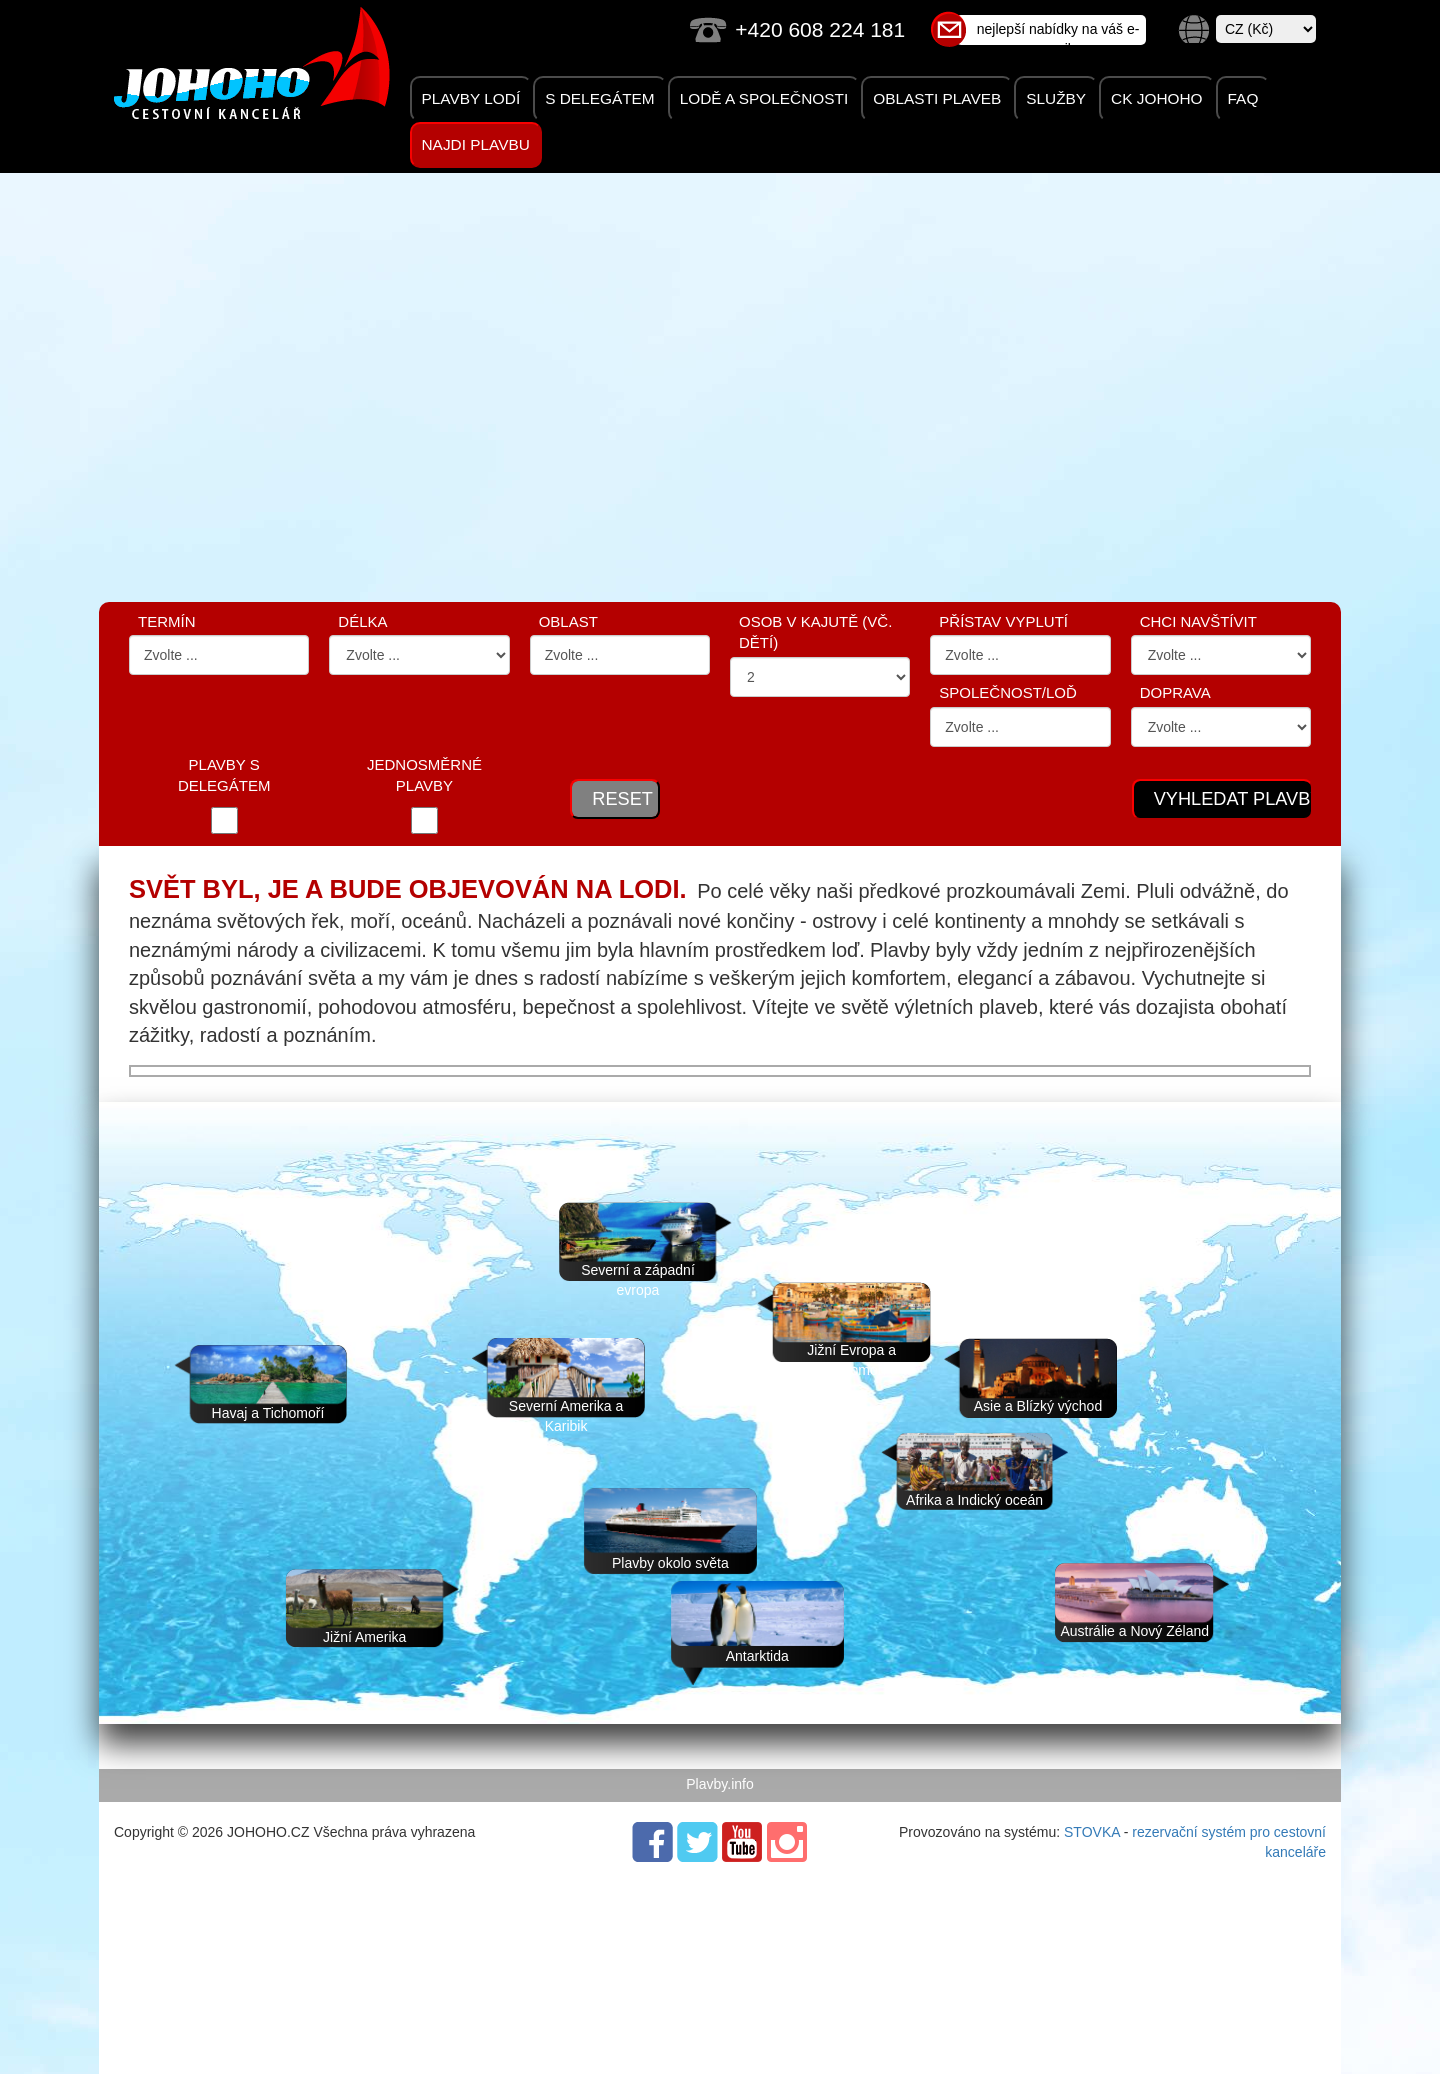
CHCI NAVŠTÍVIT (1198, 621)
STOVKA (1092, 1832)
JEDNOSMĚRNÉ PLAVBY (424, 775)
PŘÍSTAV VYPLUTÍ (1003, 621)
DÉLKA (362, 621)
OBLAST (568, 621)
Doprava (1175, 692)
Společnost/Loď (1008, 692)
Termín (167, 621)
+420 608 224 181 (820, 29)
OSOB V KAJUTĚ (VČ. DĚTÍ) (815, 632)
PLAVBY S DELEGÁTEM (224, 775)
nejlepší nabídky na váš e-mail (1058, 33)
